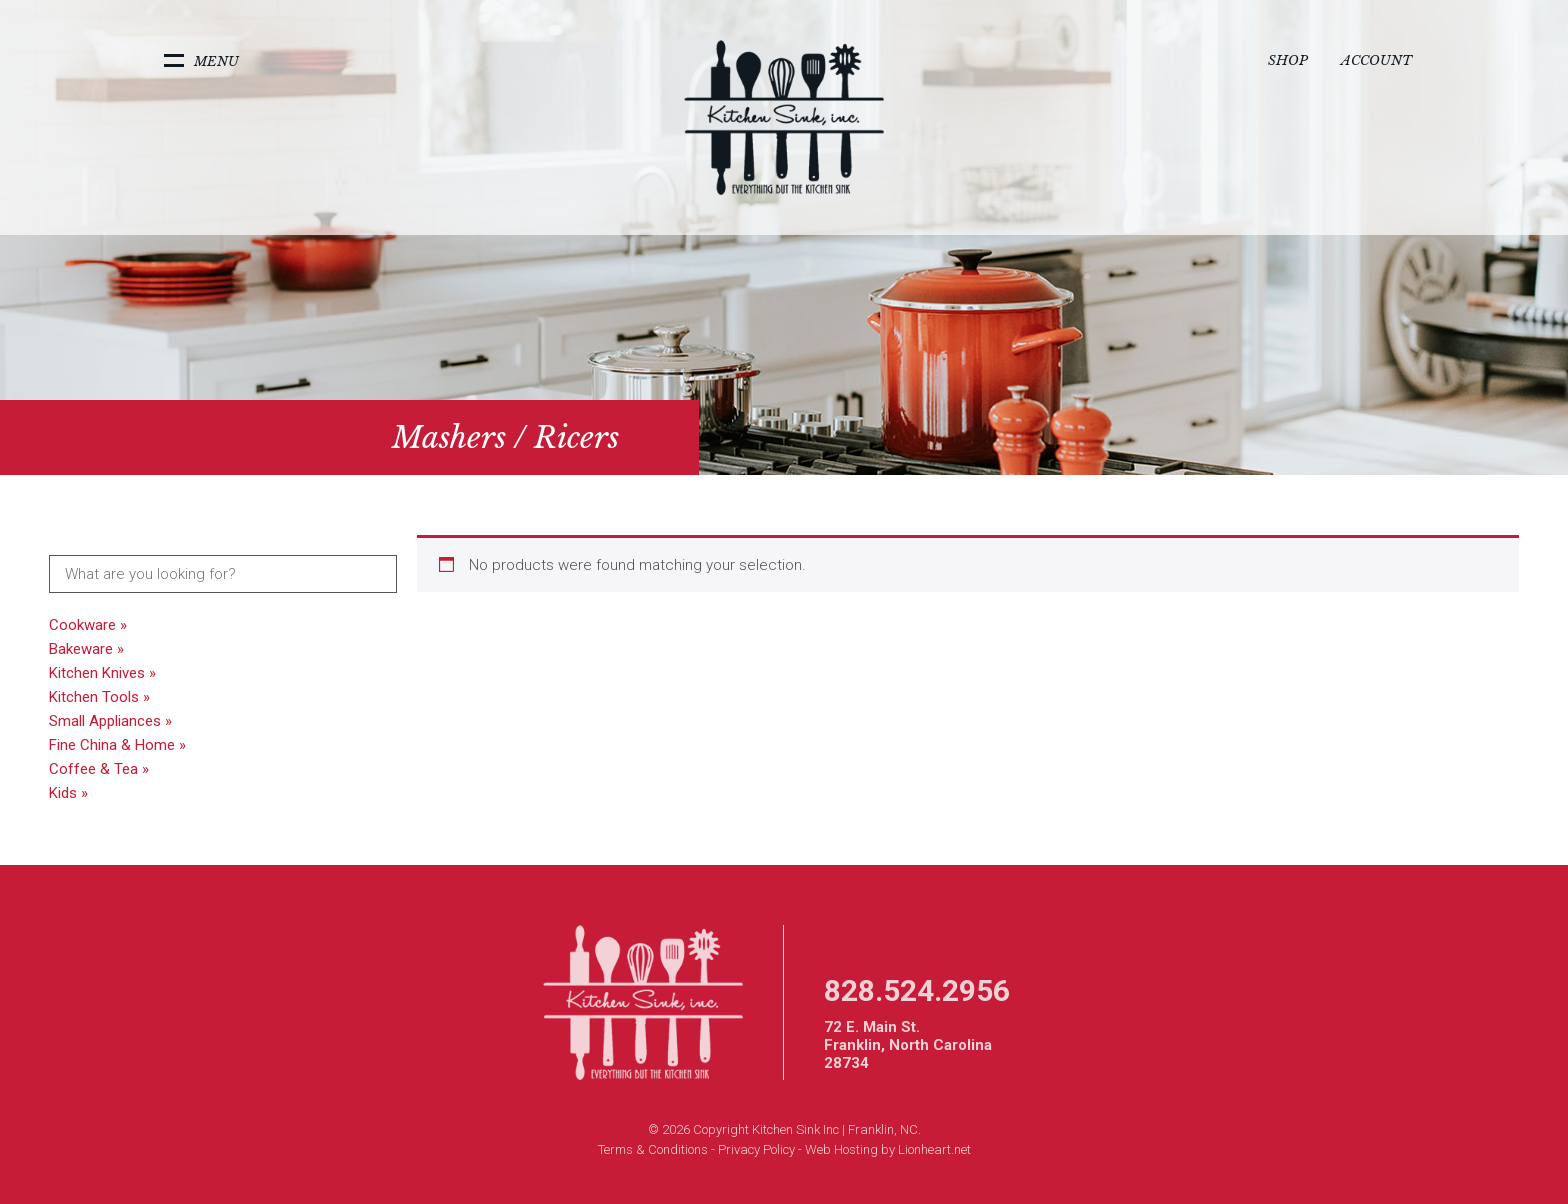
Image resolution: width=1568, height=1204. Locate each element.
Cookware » (88, 625)
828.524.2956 (917, 990)
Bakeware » (86, 649)
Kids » (68, 793)
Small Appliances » (110, 721)
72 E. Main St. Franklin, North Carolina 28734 (908, 1045)
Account (1376, 60)
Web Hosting (841, 1149)
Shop (1288, 60)
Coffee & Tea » (99, 769)
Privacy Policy (756, 1149)
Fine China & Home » (117, 745)
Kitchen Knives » (102, 673)
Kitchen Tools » (99, 697)
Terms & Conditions (653, 1149)
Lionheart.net (934, 1149)
